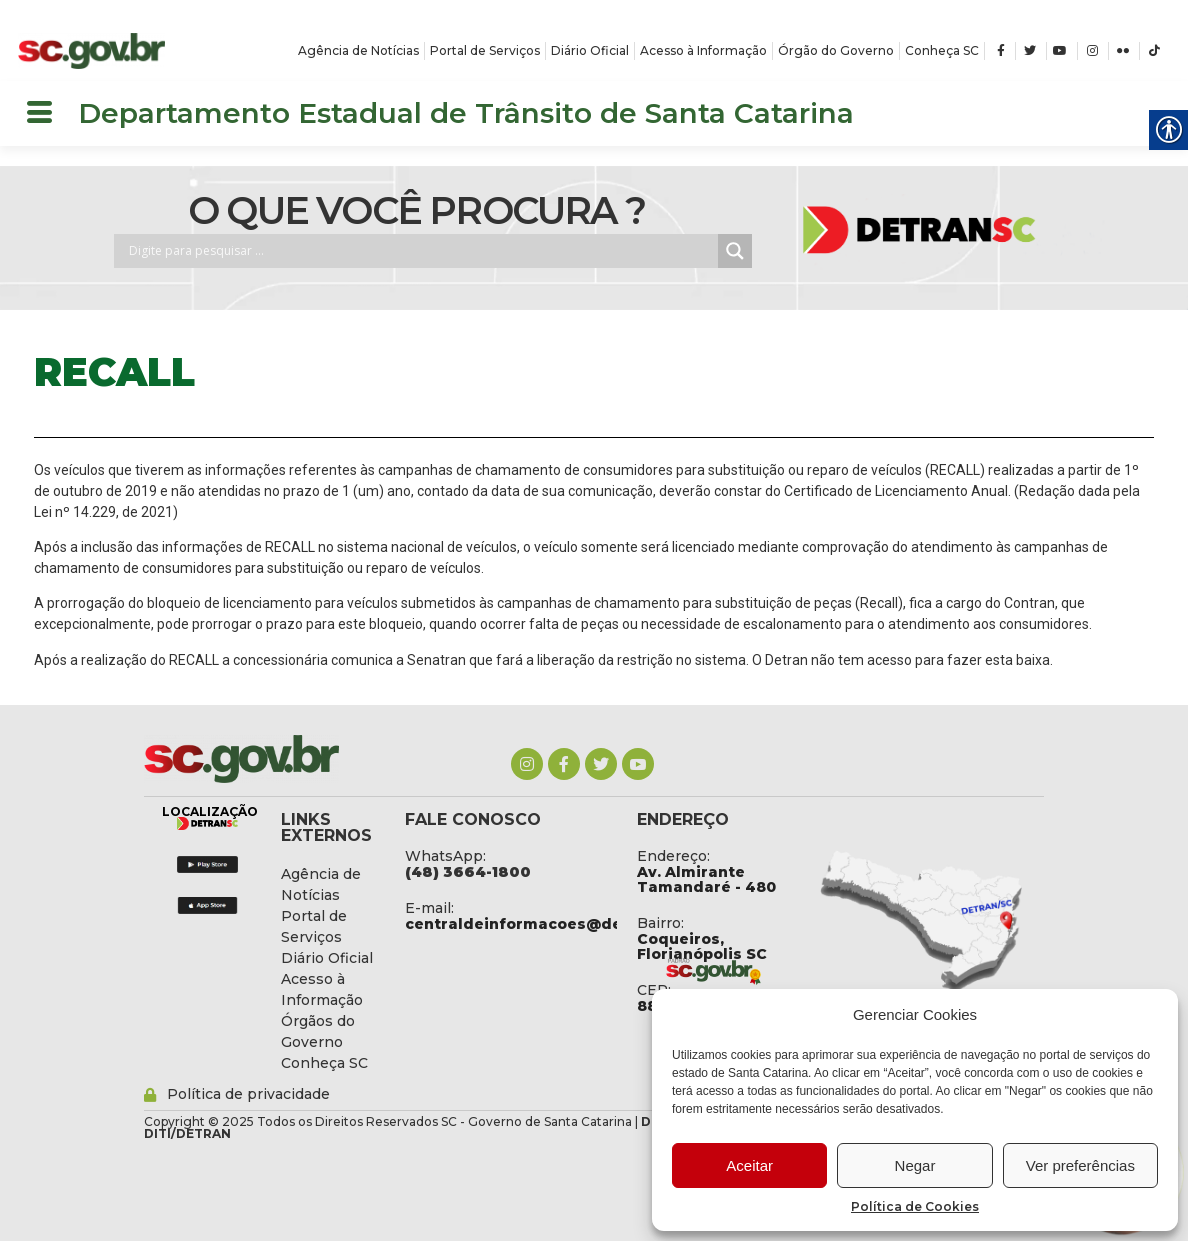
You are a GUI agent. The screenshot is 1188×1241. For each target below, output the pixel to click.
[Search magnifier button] (735, 251)
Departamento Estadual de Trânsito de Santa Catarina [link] (466, 113)
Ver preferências (1080, 1165)
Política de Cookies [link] (915, 1206)
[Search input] (421, 251)
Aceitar (749, 1165)
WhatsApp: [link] (445, 856)
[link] (92, 51)
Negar (915, 1165)
